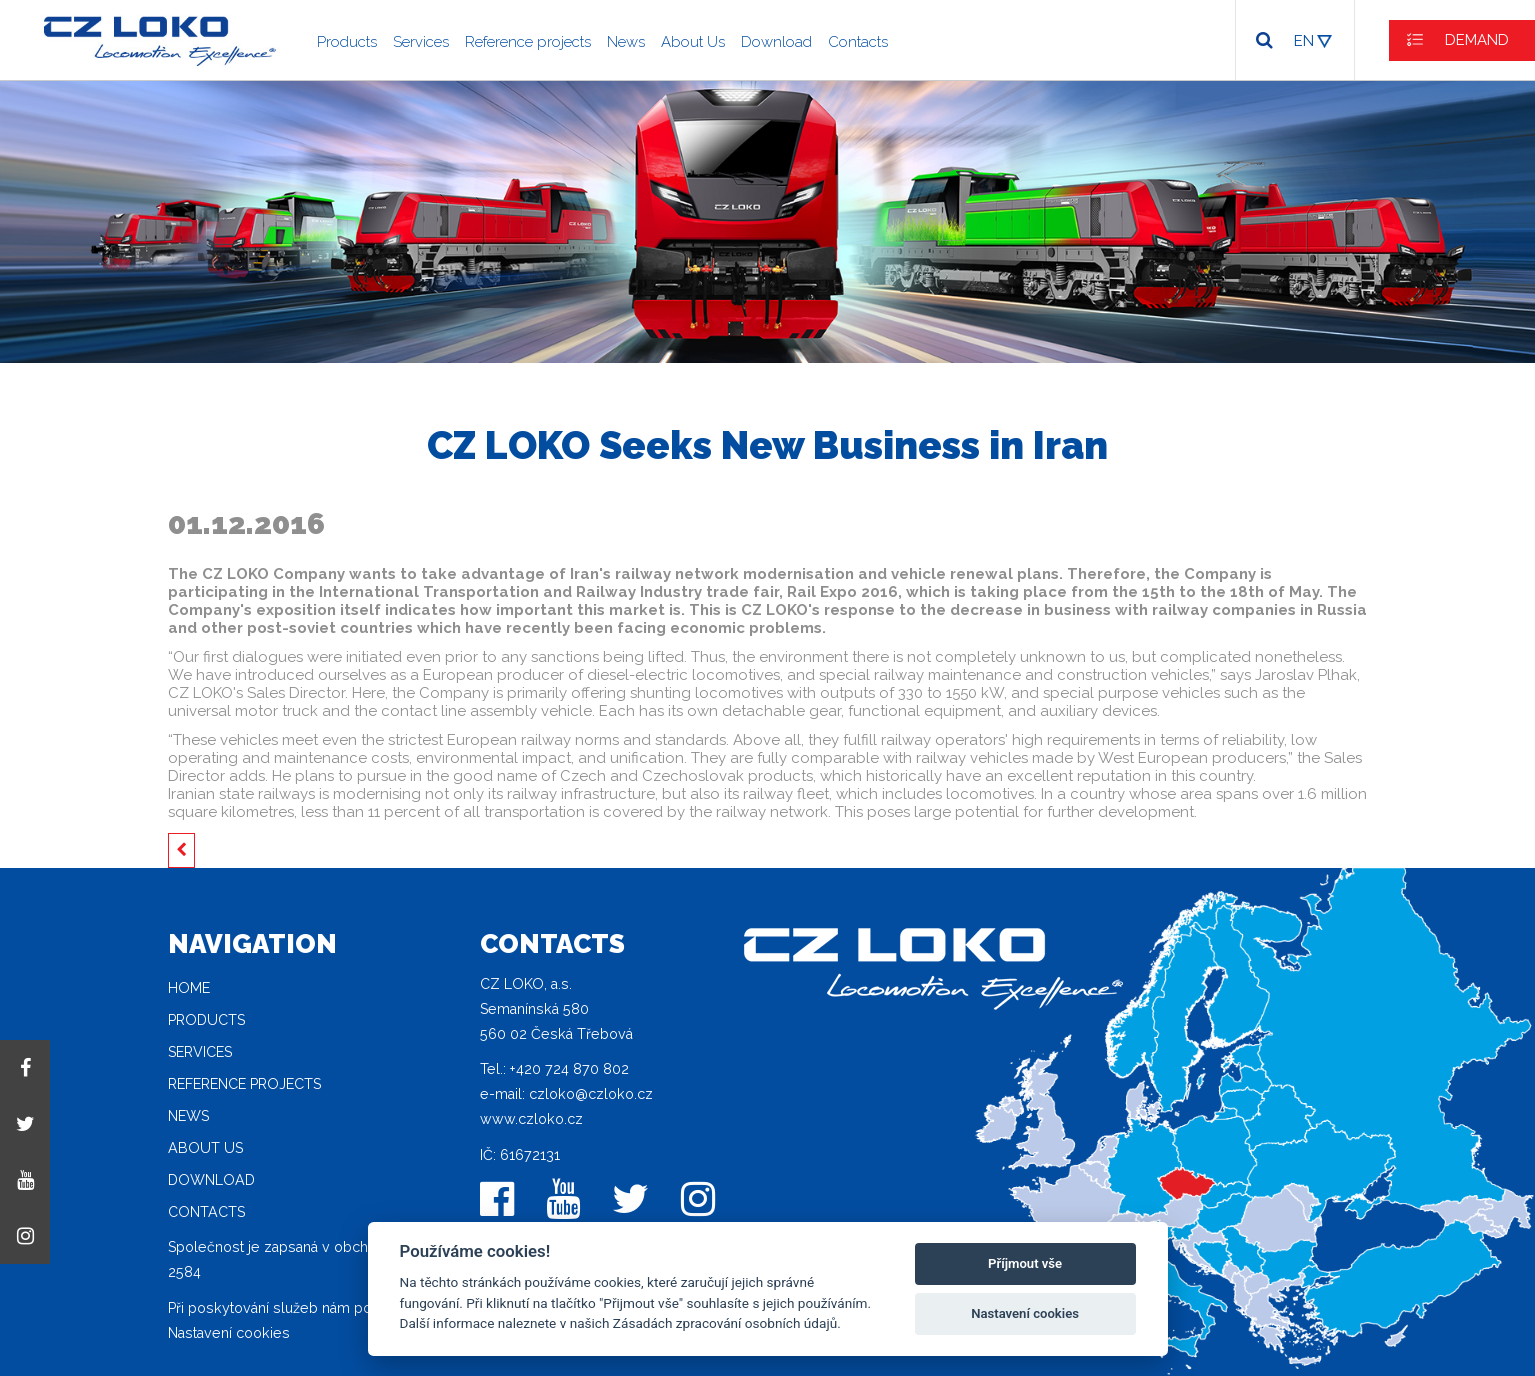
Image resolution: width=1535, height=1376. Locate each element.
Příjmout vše (1025, 1263)
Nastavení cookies (229, 1333)
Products (347, 42)
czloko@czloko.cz (591, 1094)
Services (421, 42)
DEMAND (1477, 40)
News (626, 42)
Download (776, 42)
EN (1304, 41)
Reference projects (528, 42)
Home (189, 988)
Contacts (858, 42)
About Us (693, 42)
